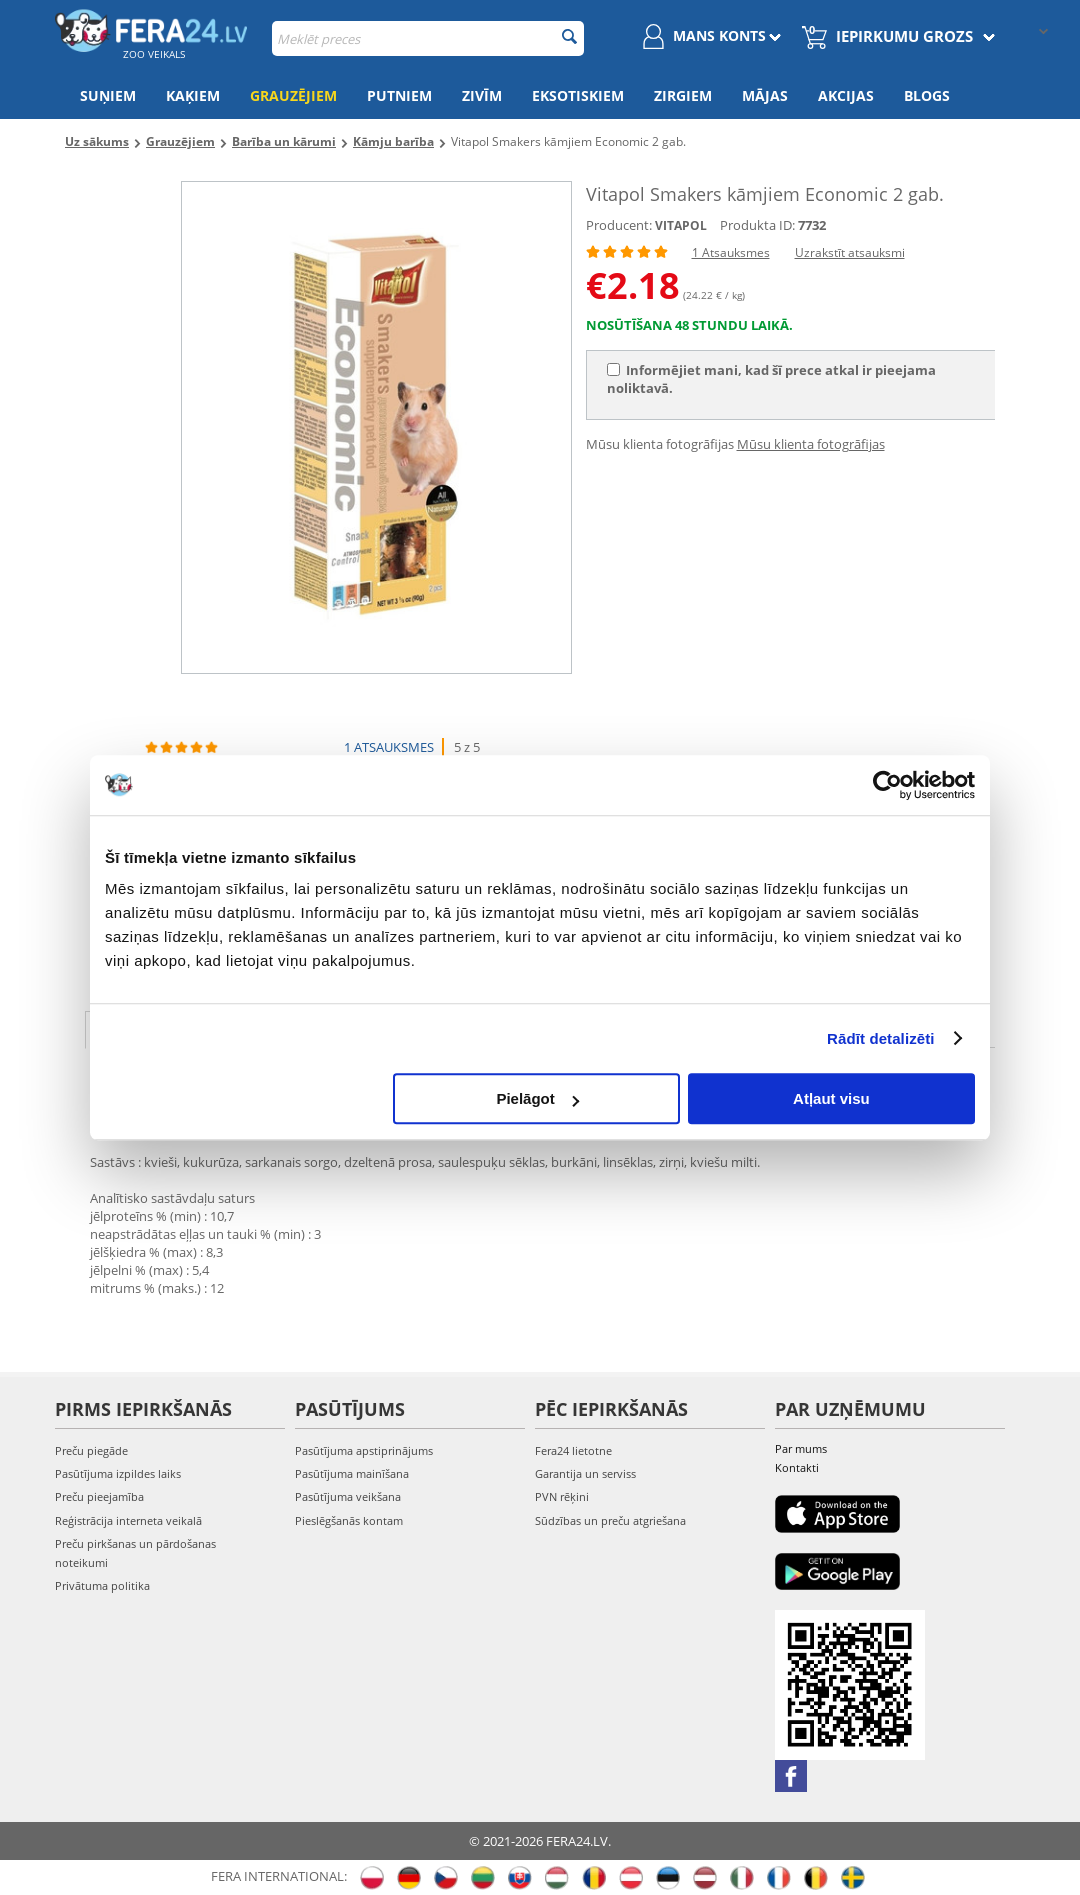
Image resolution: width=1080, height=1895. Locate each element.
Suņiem (108, 95)
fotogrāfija (574, 1028)
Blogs (927, 95)
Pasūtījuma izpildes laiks (118, 1473)
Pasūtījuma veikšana (348, 1496)
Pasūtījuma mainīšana (352, 1473)
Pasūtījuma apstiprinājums (364, 1450)
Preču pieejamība (99, 1496)
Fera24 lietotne (573, 1450)
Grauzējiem (293, 95)
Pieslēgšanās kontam (349, 1520)
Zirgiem (683, 95)
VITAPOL (681, 225)
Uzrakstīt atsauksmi (850, 252)
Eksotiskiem (578, 95)
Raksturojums (283, 1028)
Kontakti (797, 1467)
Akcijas (846, 95)
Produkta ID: (757, 225)
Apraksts (144, 1028)
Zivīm (482, 95)
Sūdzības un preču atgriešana (610, 1520)
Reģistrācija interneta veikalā (128, 1520)
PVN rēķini (562, 1496)
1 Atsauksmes (731, 252)
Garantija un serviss (585, 1473)
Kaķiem (193, 95)
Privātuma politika (102, 1585)
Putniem (399, 95)
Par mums (801, 1448)
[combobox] (428, 38)
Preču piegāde (91, 1450)
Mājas (765, 95)
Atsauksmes (433, 1028)
